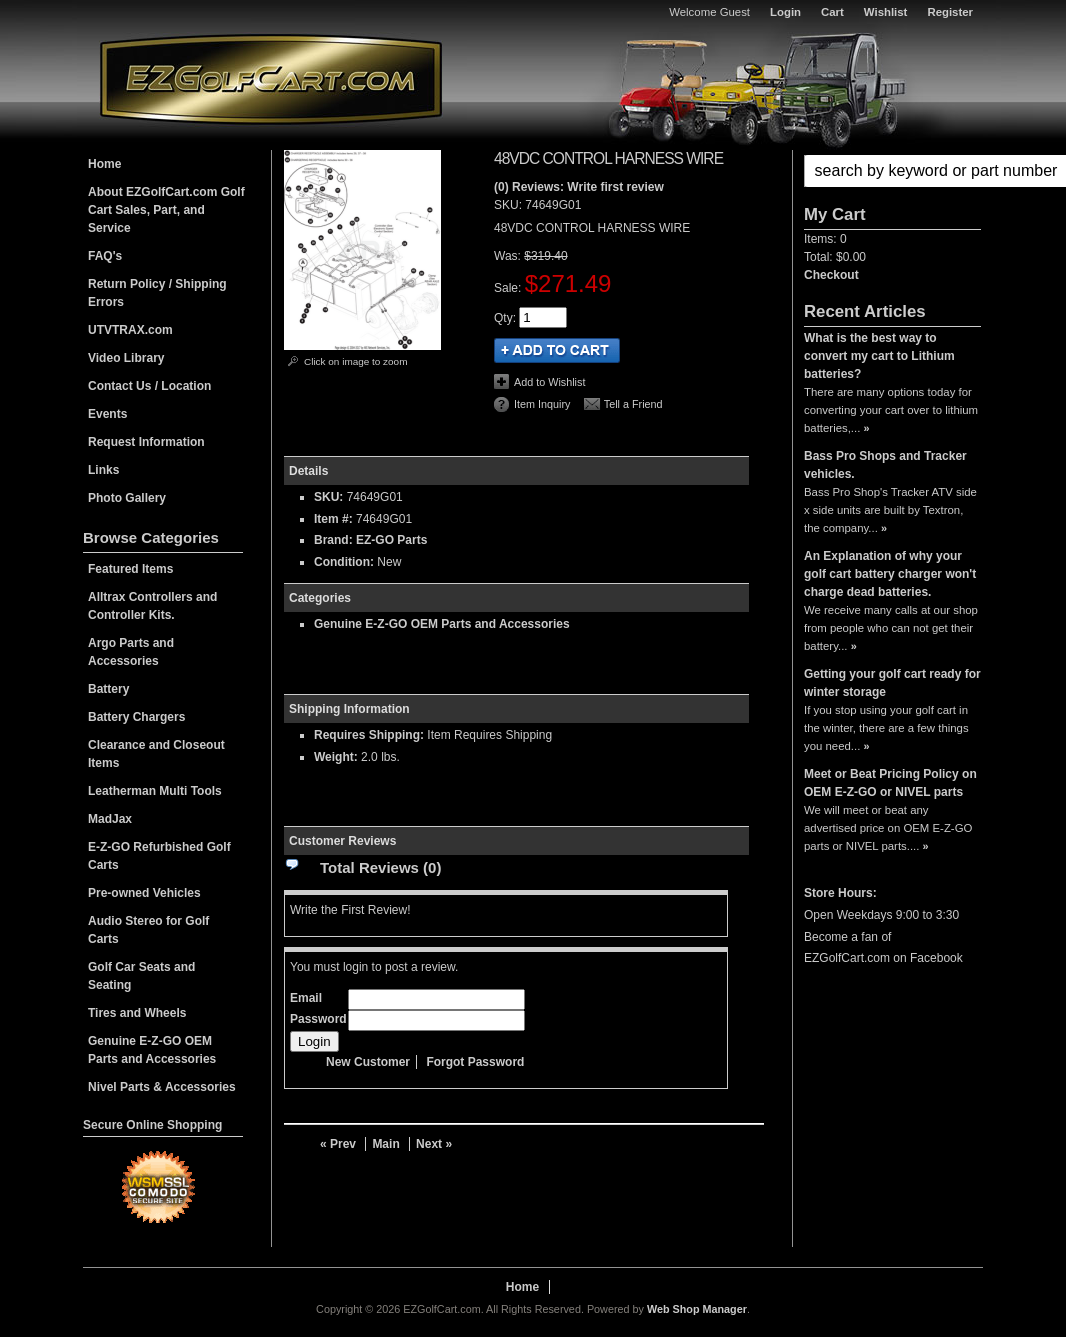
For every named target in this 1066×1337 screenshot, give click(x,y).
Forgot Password (475, 1062)
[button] (892, 171)
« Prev (338, 1144)
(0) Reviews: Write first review (579, 187)
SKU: (509, 205)
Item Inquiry (542, 404)
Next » (434, 1144)
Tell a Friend (633, 404)
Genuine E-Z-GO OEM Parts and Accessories (442, 624)
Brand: (333, 540)
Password (318, 1019)
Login (785, 12)
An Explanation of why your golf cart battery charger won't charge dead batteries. (890, 574)
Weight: (336, 757)
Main (385, 1144)
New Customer (368, 1062)
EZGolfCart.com (271, 78)
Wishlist (886, 12)
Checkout (831, 275)
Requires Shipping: (369, 735)
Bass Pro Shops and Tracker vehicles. (885, 465)
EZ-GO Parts (391, 540)
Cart (832, 12)
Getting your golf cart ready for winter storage (892, 683)
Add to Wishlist (549, 382)
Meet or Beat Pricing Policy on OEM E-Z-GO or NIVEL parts (890, 783)
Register (950, 12)
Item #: (335, 519)
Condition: (344, 562)
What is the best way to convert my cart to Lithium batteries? (879, 356)
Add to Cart (557, 350)
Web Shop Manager (697, 1309)
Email (306, 998)
